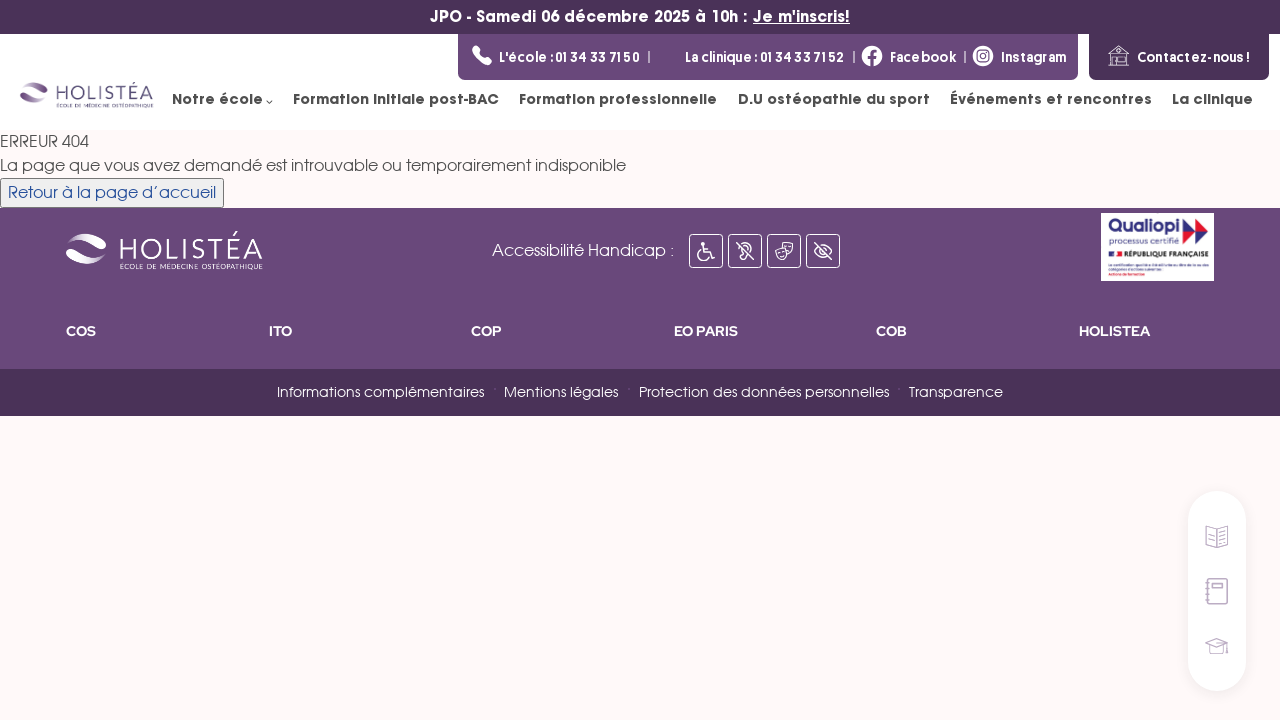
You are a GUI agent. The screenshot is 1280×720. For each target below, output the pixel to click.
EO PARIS (706, 331)
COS (81, 331)
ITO (280, 331)
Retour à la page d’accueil (112, 193)
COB (891, 331)
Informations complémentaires (380, 393)
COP (486, 331)
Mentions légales (561, 393)
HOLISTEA (1114, 331)
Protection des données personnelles (764, 393)
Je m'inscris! (801, 16)
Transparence (956, 393)
